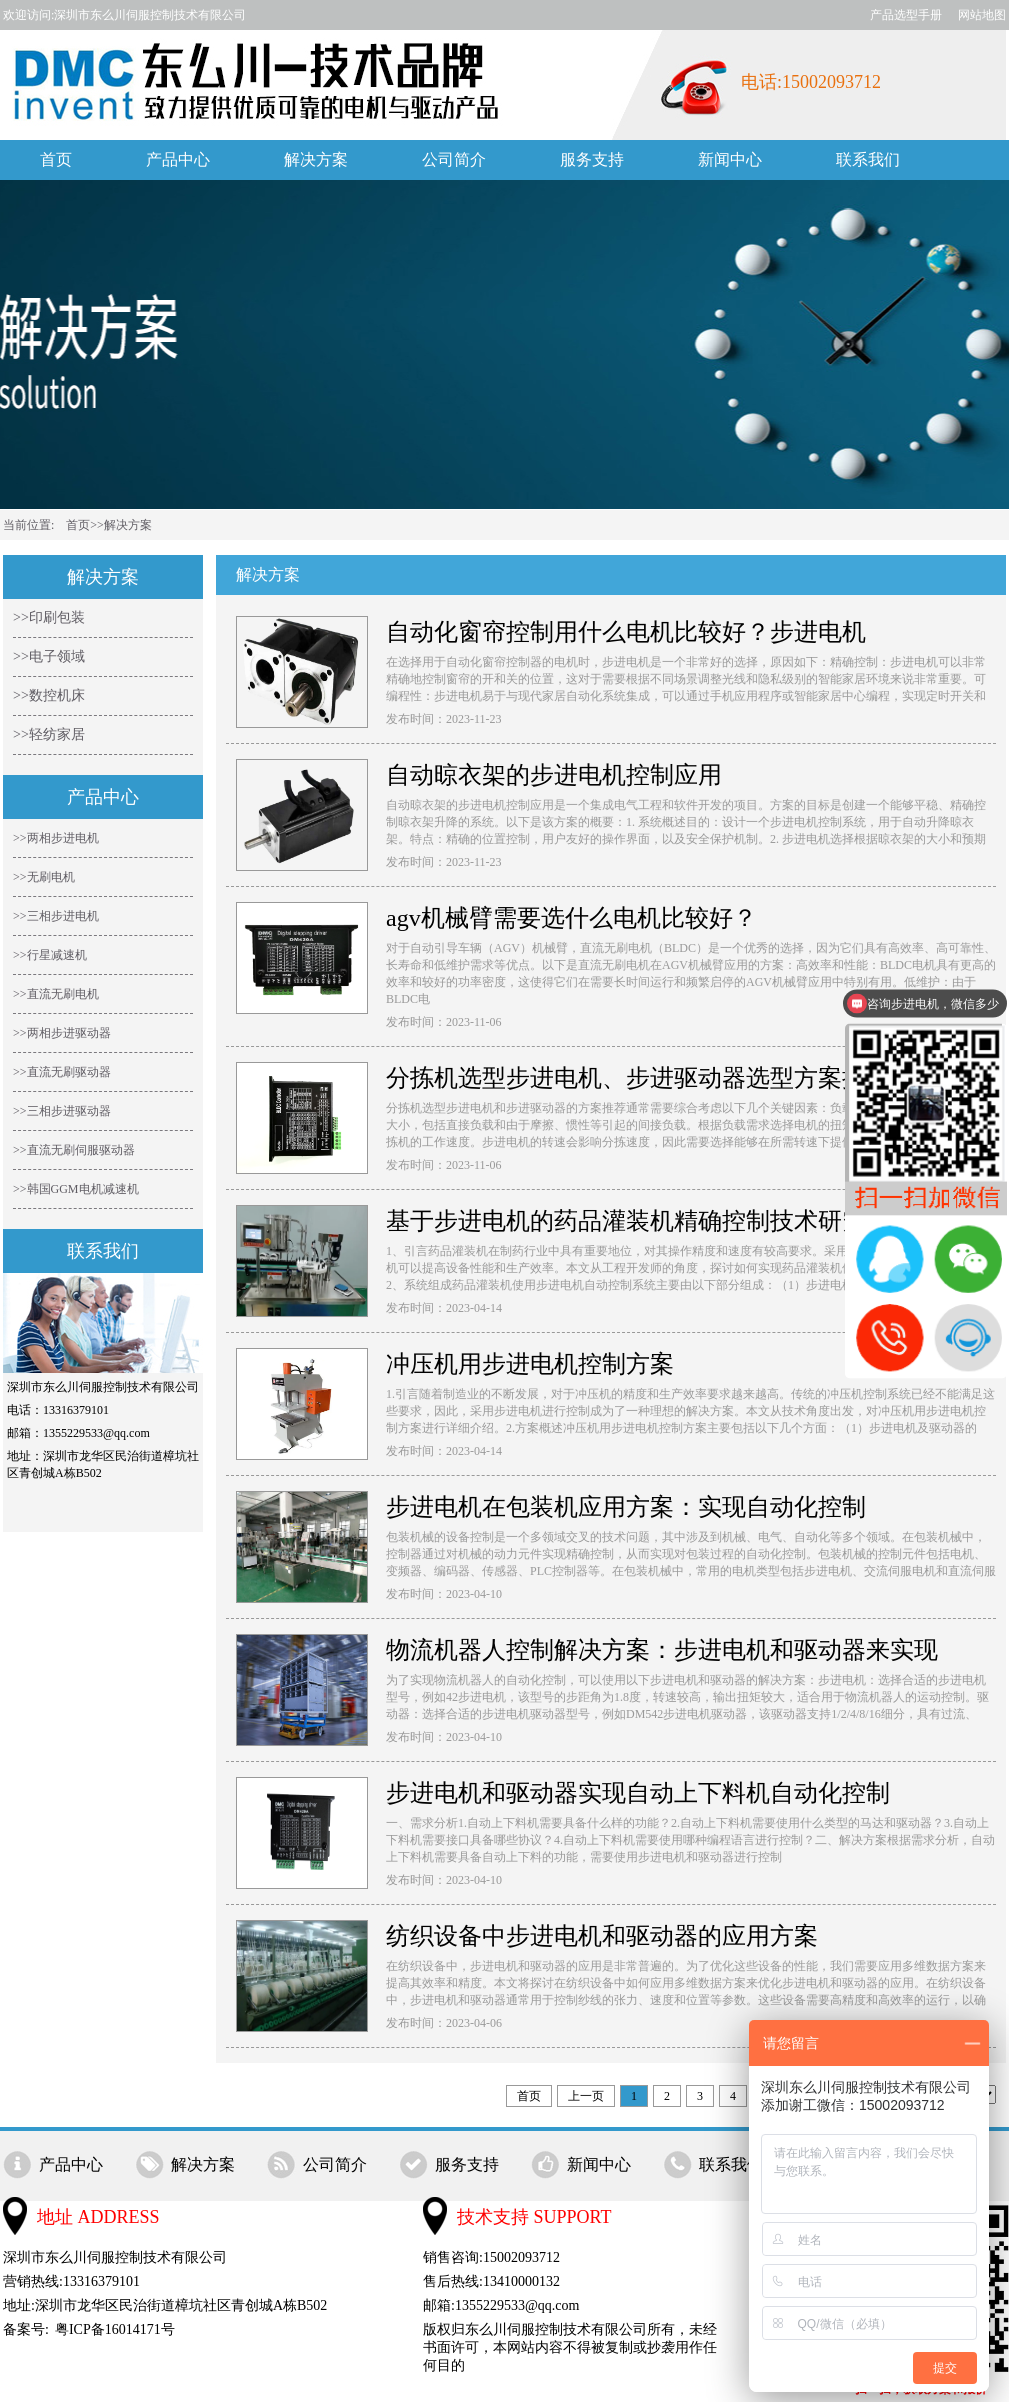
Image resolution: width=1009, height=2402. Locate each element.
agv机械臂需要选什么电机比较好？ (571, 918)
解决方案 (316, 159)
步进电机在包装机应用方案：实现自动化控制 (626, 1507)
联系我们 (868, 159)
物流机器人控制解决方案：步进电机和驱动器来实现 (662, 1650)
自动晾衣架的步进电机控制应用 (554, 775)
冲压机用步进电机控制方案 (530, 1364)
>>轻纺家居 (49, 734)
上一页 (586, 2096)
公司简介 (454, 159)
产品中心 (178, 159)
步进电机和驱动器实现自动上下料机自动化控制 (638, 1793)
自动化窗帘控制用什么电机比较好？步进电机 (626, 632)
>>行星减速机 (50, 955)
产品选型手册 (906, 15)
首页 (56, 159)
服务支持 (592, 159)
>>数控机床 (49, 695)
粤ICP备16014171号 (115, 2329)
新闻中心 (730, 159)
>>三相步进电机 (56, 916)
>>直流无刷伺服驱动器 (74, 1150)
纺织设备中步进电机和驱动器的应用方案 (602, 1936)
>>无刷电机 (44, 877)
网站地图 (982, 15)
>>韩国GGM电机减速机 (76, 1189)
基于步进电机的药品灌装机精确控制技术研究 (626, 1221)
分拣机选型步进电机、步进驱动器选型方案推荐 (638, 1078)
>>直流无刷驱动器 (62, 1072)
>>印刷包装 (49, 617)
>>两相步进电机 (56, 838)
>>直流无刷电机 (56, 994)
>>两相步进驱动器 (62, 1033)
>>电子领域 (49, 656)
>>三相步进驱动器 (62, 1111)
